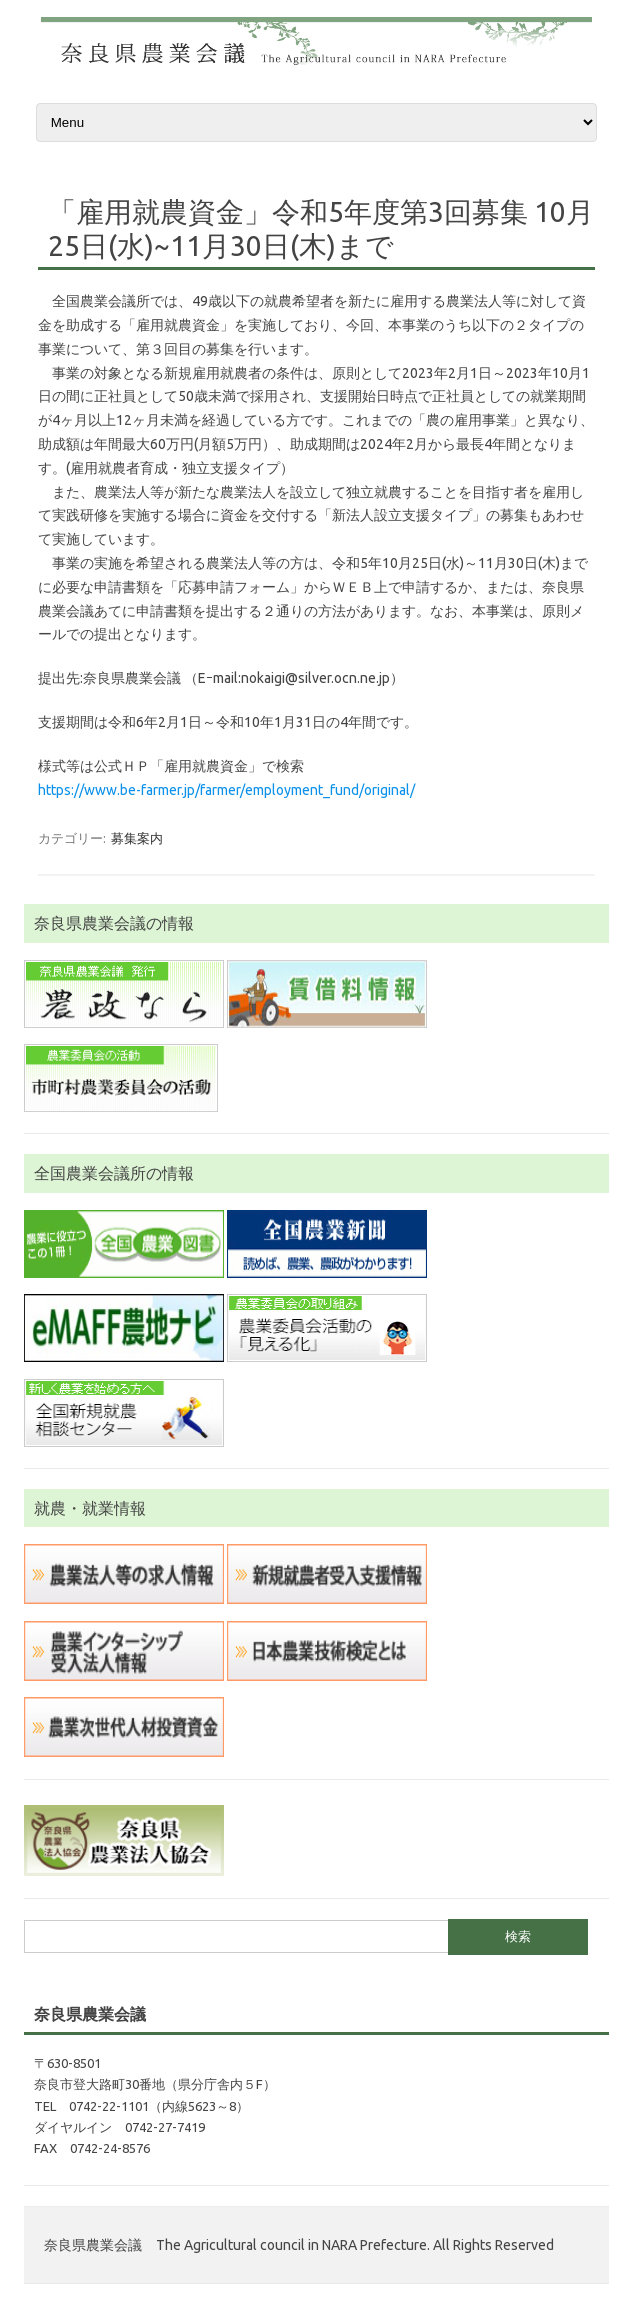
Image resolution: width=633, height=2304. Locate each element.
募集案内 (137, 838)
